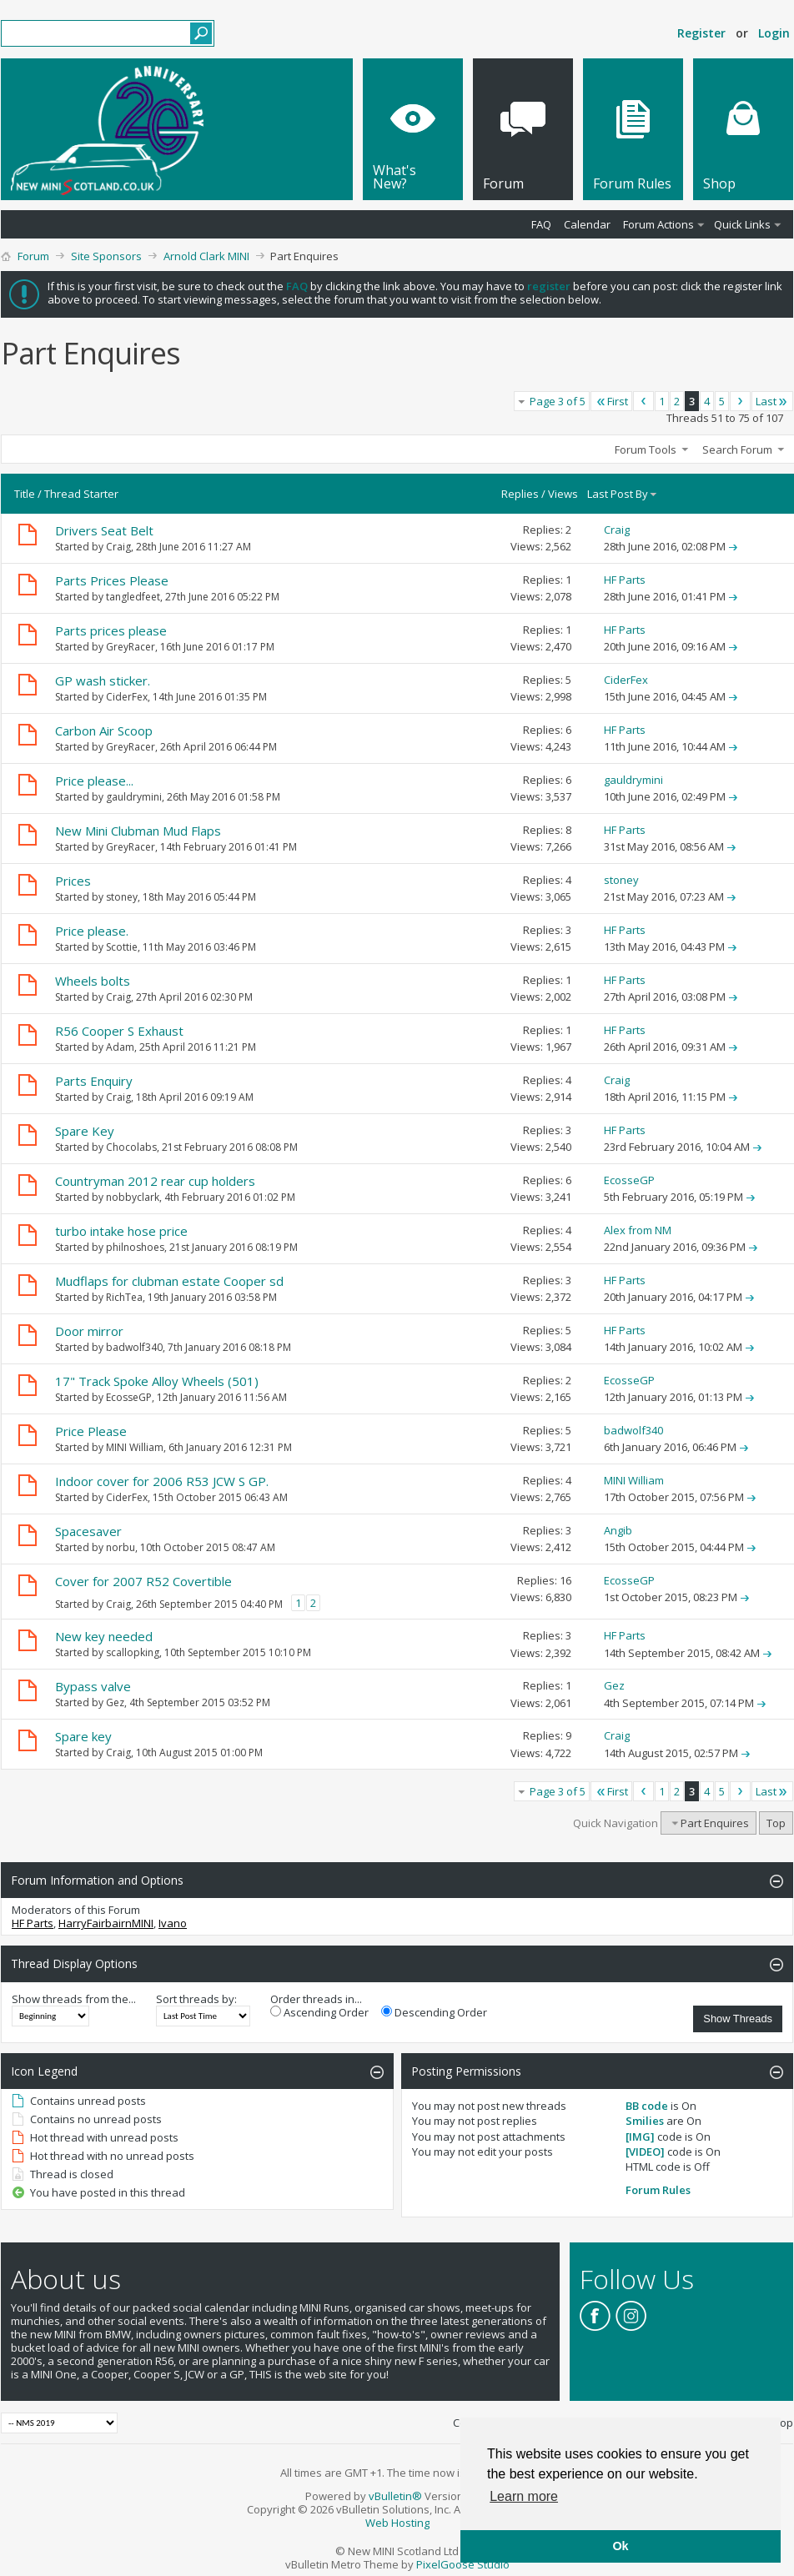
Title (24, 493)
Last (772, 401)
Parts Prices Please (111, 580)
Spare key (83, 1736)
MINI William (134, 1447)
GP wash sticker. (102, 680)
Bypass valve (93, 1686)
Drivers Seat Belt (104, 530)
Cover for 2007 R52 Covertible (143, 1581)
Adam (120, 1047)
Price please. (91, 930)
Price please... (94, 780)
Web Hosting (397, 2522)
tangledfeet (133, 597)
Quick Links (742, 224)
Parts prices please (111, 630)
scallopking (132, 1652)
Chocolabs (131, 1147)
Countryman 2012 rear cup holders (155, 1181)
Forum (33, 256)
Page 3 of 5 (557, 401)
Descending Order (434, 2012)
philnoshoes (135, 1247)
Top (776, 1822)
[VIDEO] (645, 2151)
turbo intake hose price (121, 1231)
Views (563, 493)
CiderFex (127, 697)
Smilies (645, 2120)
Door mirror (89, 1331)
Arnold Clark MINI (206, 256)
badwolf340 (134, 1347)
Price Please (91, 1431)
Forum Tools (645, 449)
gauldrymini (134, 797)
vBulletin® (395, 2495)
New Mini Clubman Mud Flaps (138, 830)
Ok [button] (620, 2546)
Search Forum (737, 449)
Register (701, 33)
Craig (118, 547)
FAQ (541, 224)
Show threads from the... (74, 1999)
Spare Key (84, 1130)
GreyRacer (130, 647)
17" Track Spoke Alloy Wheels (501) (157, 1381)
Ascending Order (319, 2012)
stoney (122, 897)
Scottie (122, 947)
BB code (647, 2105)
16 (565, 1580)
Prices (73, 880)
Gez (115, 1702)
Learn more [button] (524, 2496)
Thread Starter (81, 493)
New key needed (104, 1636)
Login (774, 33)
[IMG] (640, 2136)
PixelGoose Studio (463, 2564)
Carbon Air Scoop (104, 730)
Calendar (587, 224)
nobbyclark (132, 1197)
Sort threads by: (196, 1999)
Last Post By (622, 493)
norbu (120, 1547)
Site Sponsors (106, 256)
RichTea (124, 1297)
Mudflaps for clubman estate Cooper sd (169, 1281)
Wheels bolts (92, 980)
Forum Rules (658, 2189)
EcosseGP (129, 1397)
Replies (520, 493)
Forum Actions (658, 224)
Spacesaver (88, 1531)
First (611, 401)
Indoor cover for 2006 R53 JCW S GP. (162, 1481)
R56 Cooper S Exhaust (119, 1030)
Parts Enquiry (94, 1080)
